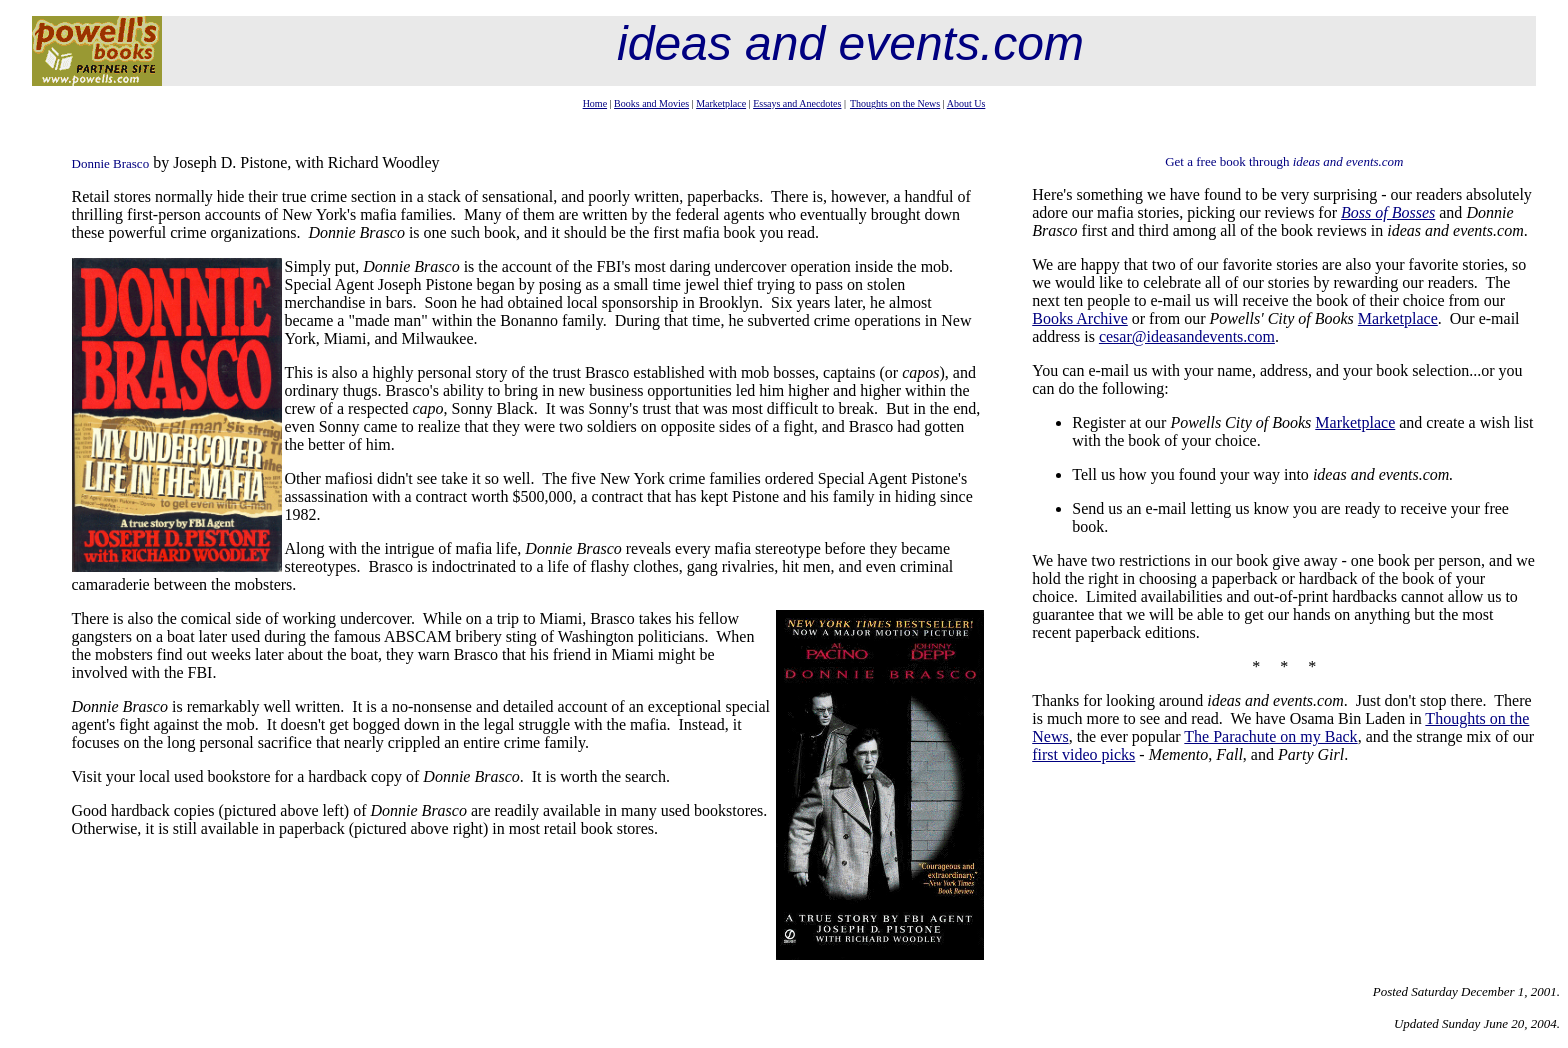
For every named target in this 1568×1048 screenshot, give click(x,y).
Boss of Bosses (1388, 212)
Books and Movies (651, 103)
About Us (966, 103)
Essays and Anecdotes (797, 103)
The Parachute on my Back (1270, 736)
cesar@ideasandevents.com (1187, 336)
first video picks (1083, 754)
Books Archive (1080, 318)
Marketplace (721, 103)
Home (595, 103)
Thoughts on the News (895, 103)
